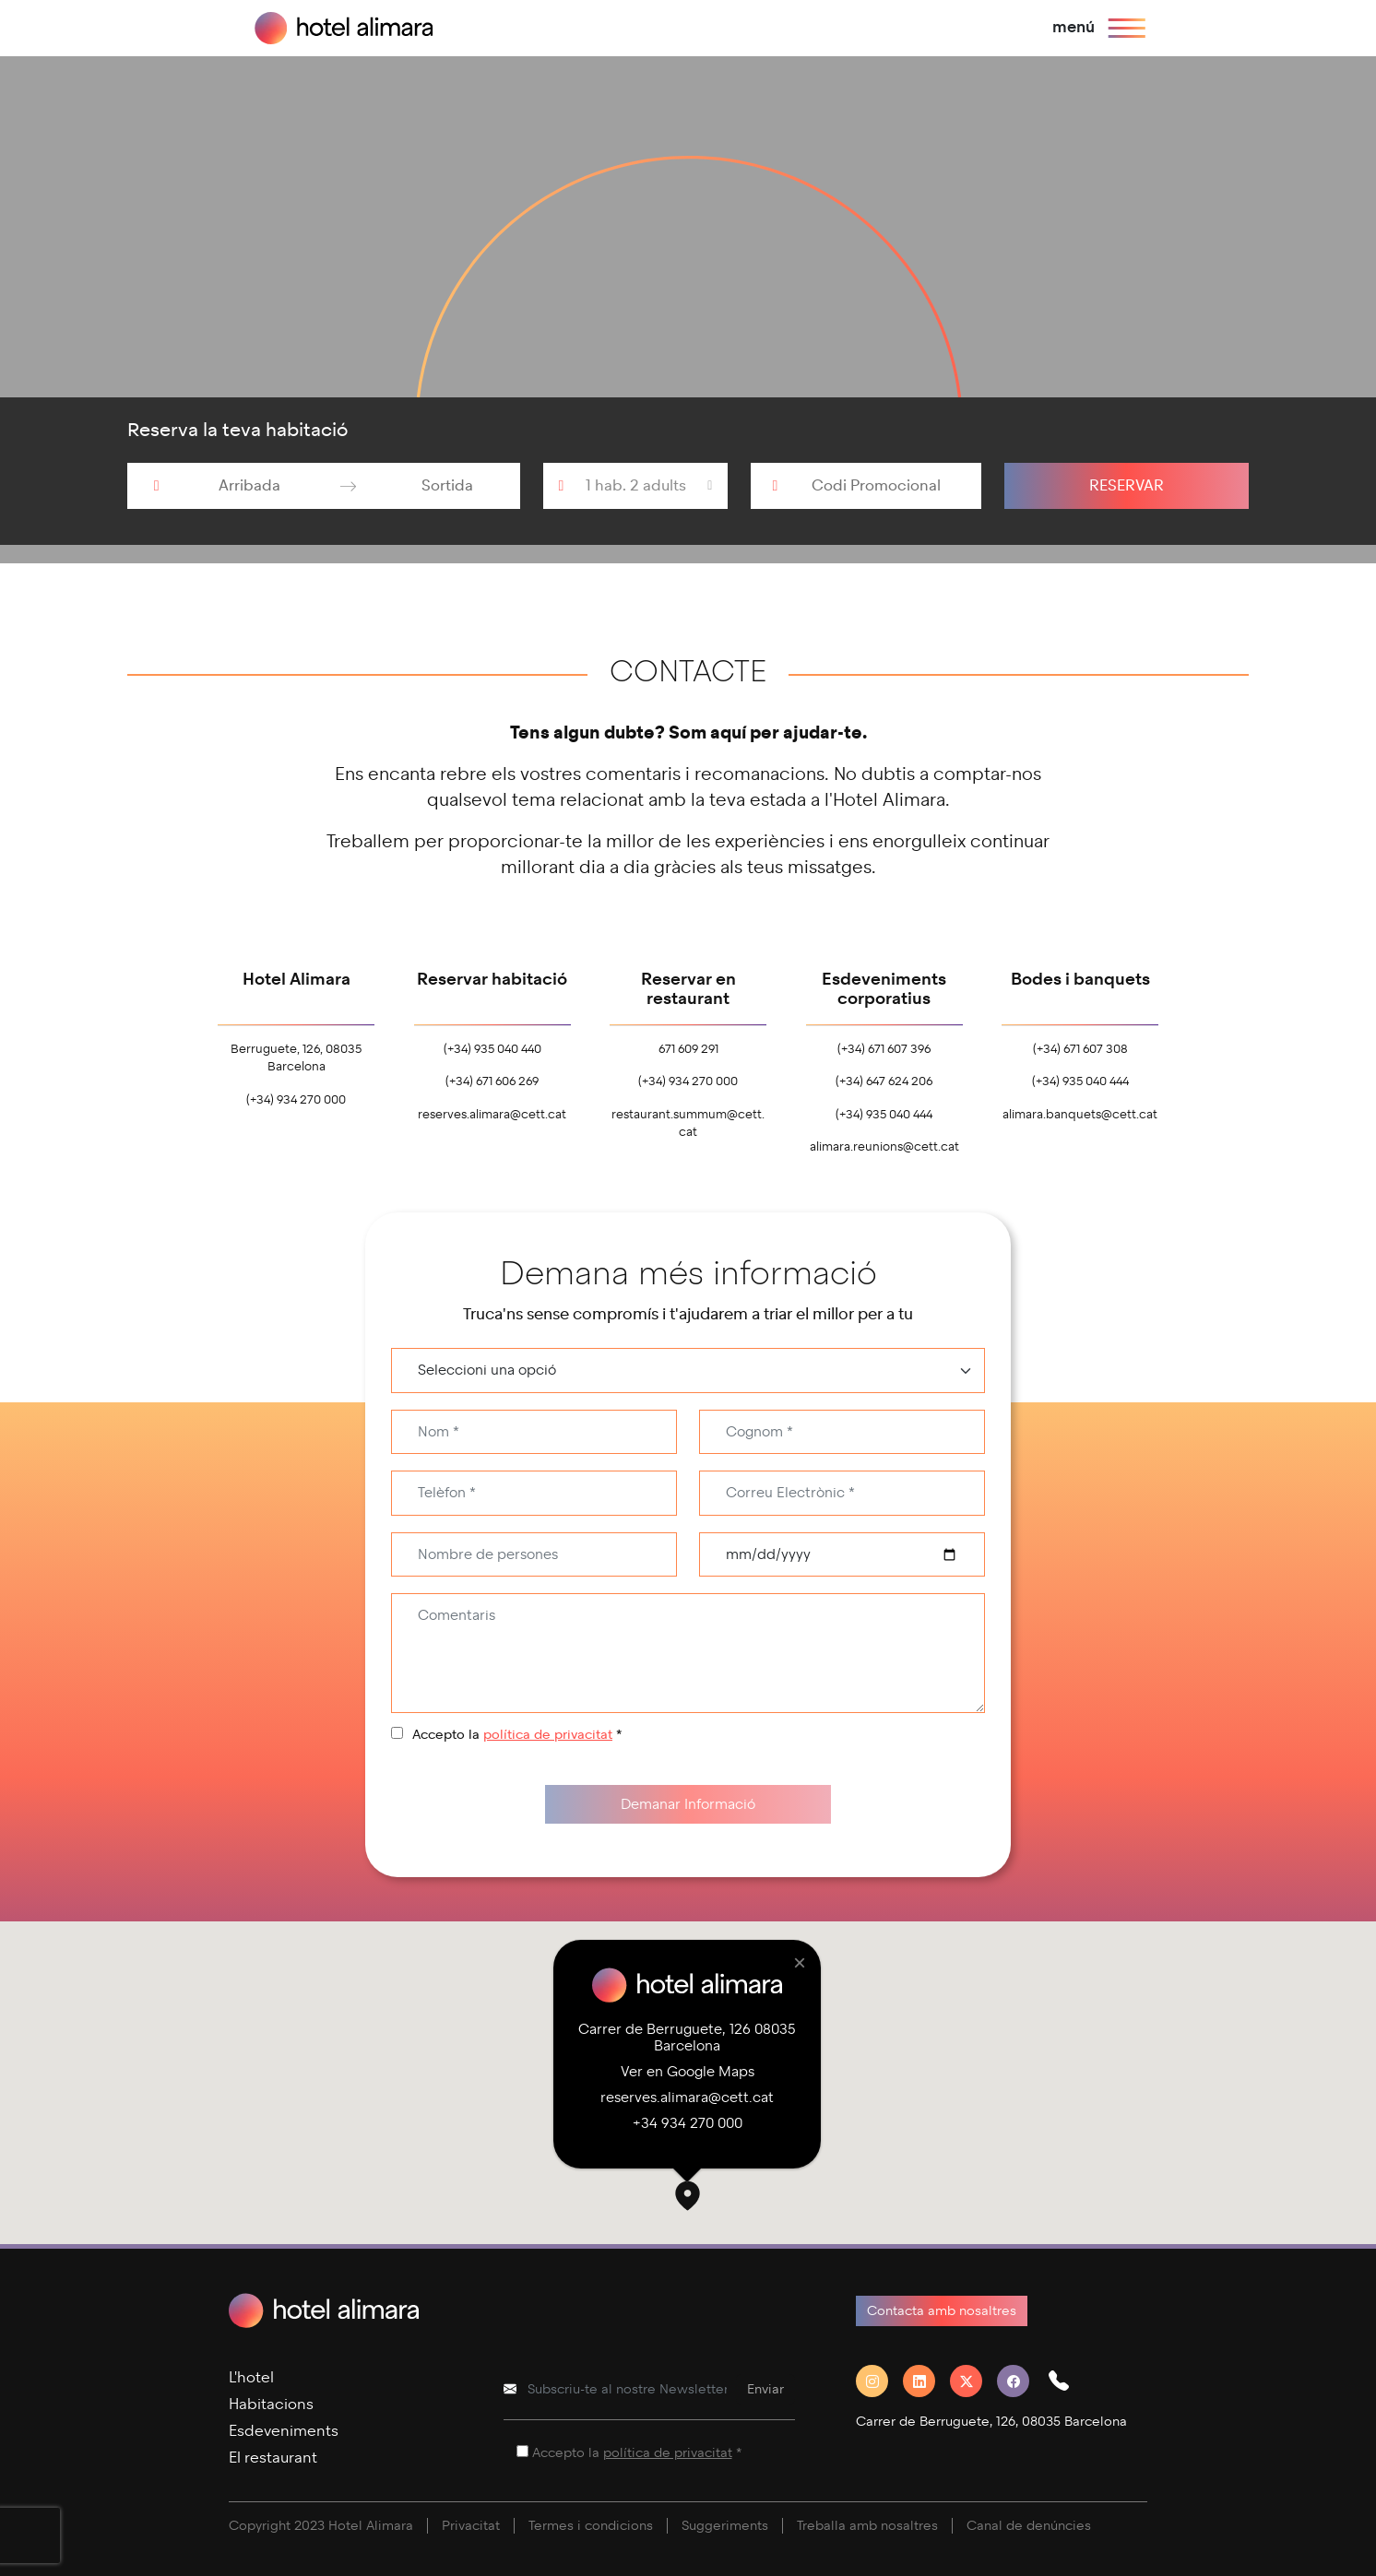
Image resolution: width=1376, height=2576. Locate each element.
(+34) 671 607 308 (1080, 1049)
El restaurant (273, 2457)
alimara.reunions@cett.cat (884, 1147)
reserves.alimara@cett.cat (492, 1114)
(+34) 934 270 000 (296, 1100)
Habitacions (271, 2404)
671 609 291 (688, 1049)
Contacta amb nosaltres (941, 2311)
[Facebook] (1020, 2381)
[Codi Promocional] (885, 486)
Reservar (1126, 485)
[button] (687, 2198)
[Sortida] (446, 486)
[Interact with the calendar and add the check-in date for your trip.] (157, 486)
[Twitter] (973, 2381)
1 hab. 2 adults (636, 485)
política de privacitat (547, 1735)
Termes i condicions (590, 2526)
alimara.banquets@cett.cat (1079, 1114)
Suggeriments (725, 2526)
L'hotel (251, 2377)
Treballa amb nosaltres (867, 2526)
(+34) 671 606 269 (492, 1081)
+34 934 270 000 (687, 2123)
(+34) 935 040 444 (884, 1114)
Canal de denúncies (1029, 2526)
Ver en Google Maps (687, 2071)
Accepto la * (517, 1735)
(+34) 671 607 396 (884, 1049)
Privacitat (471, 2526)
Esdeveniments (283, 2431)
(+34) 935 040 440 (492, 1049)
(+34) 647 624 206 (884, 1081)
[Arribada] (249, 486)
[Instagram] (879, 2381)
